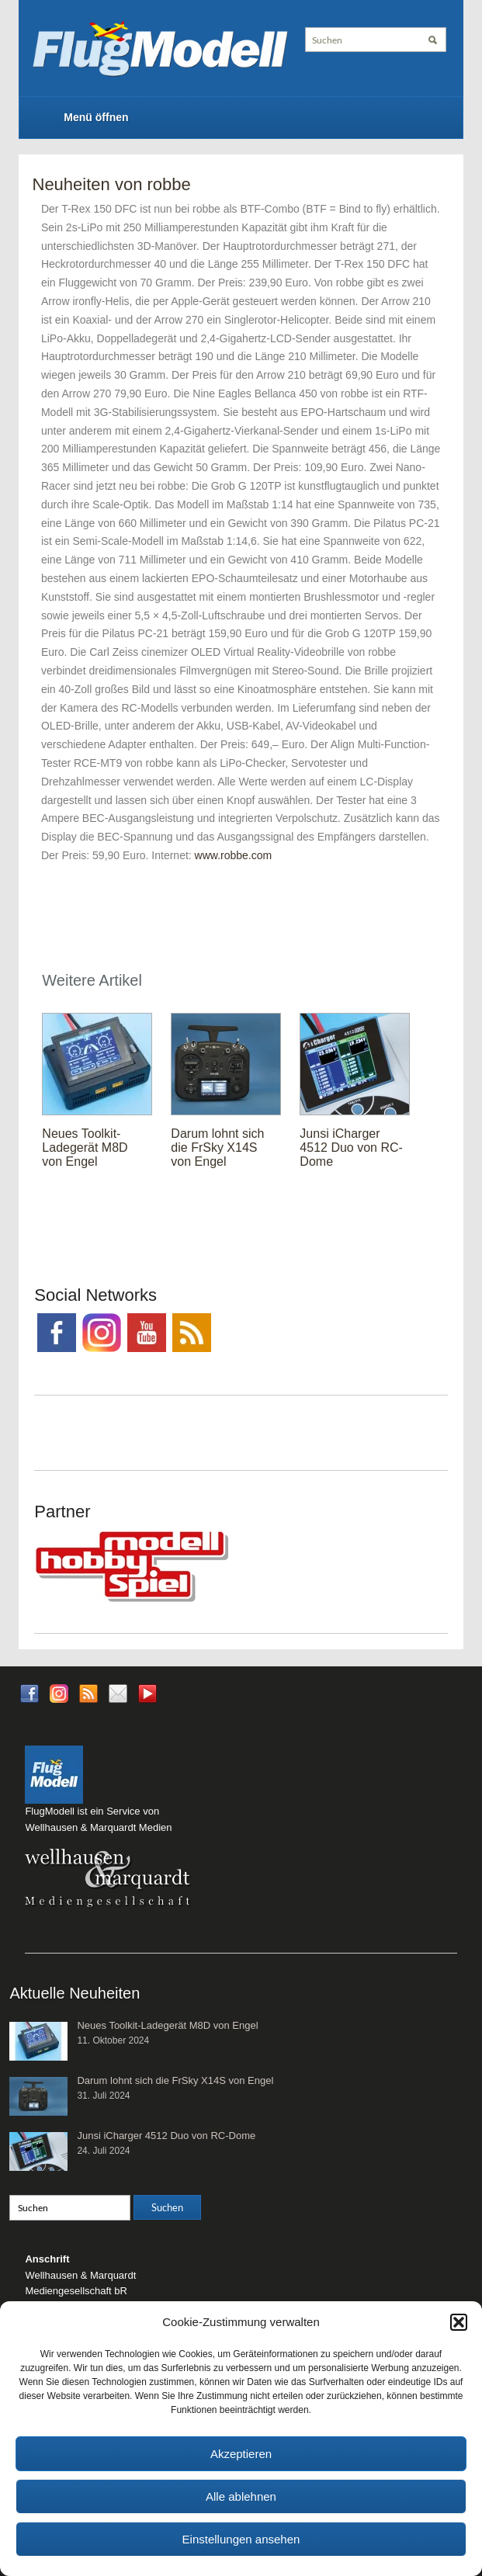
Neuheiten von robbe (112, 184)
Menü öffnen (96, 117)
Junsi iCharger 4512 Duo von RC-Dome (351, 1147)
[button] (458, 2322)
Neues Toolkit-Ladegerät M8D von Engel (84, 1147)
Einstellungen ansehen (241, 2539)
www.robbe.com (233, 855)
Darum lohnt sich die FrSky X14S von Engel (217, 1147)
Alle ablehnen (241, 2496)
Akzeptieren (241, 2453)
